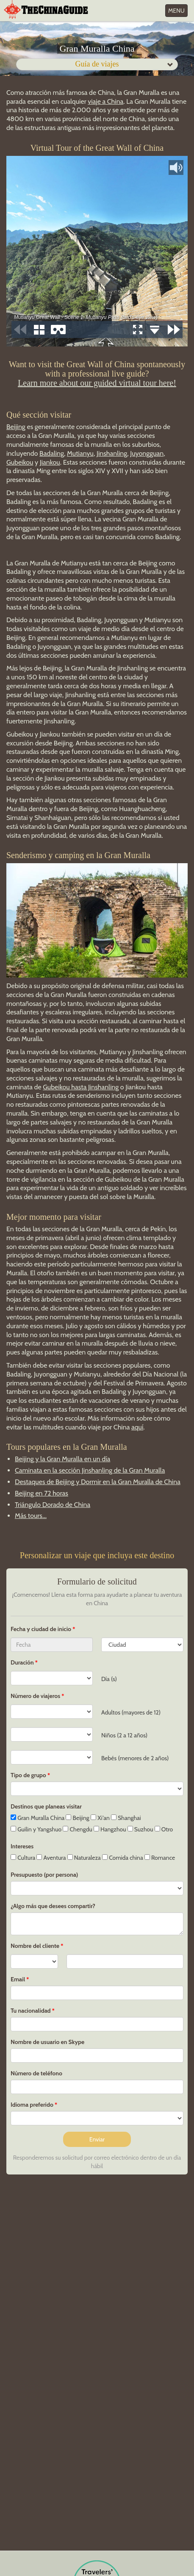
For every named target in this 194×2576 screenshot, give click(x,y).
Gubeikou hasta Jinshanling (81, 1087)
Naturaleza (84, 1857)
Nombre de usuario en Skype (47, 2042)
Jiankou (50, 462)
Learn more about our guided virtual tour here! (97, 383)
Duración (22, 1662)
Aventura (51, 1857)
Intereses (22, 1846)
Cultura (23, 1857)
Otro (164, 1829)
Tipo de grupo (28, 1775)
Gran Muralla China (37, 1818)
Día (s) (109, 1679)
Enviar (97, 2139)
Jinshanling (112, 453)
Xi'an (100, 1818)
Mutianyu (80, 453)
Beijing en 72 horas (41, 1493)
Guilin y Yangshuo (36, 1829)
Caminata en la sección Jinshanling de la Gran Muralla (90, 1470)
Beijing (15, 427)
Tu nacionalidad (31, 2010)
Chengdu (77, 1829)
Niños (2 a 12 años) (124, 1735)
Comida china (122, 1857)
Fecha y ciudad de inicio (41, 1629)
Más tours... (31, 1516)
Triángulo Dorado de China (52, 1505)
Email (18, 1979)
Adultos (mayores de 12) (131, 1712)
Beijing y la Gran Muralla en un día (62, 1459)
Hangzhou (110, 1829)
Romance (159, 1857)
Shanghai (126, 1818)
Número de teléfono (36, 2073)
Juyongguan (147, 453)
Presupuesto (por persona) (44, 1874)
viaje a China (105, 101)
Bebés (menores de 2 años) (135, 1758)
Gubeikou (19, 462)
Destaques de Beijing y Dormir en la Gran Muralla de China (97, 1482)
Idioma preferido (32, 2104)
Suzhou (140, 1829)
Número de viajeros (35, 1696)
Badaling (51, 453)
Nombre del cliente (35, 1946)
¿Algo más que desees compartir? (53, 1906)
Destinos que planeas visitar (46, 1806)
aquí (137, 1427)
